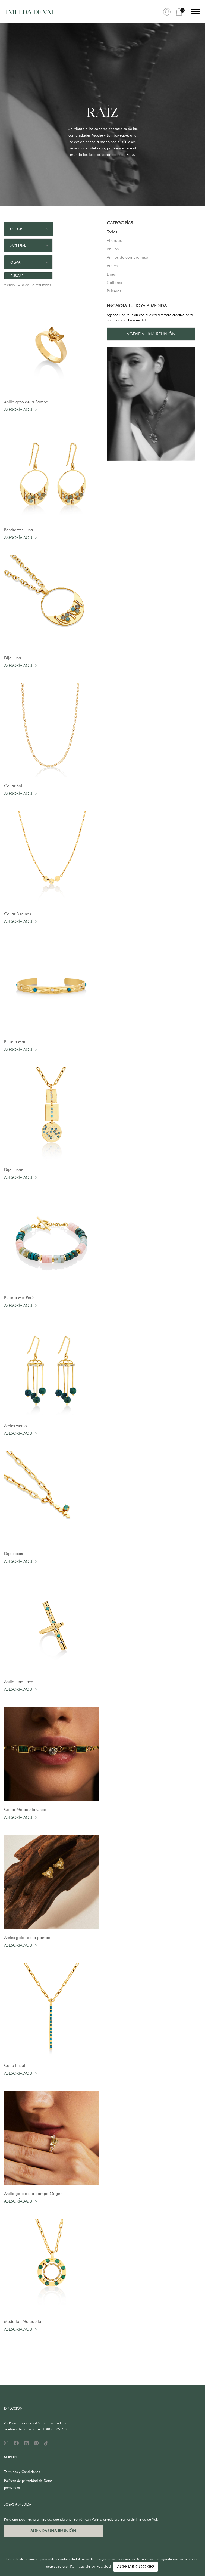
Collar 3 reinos (17, 913)
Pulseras (114, 291)
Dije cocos (13, 1553)
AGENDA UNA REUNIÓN (151, 333)
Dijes (111, 274)
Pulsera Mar (15, 1041)
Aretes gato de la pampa (27, 1937)
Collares (114, 282)
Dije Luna (12, 657)
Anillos (113, 248)
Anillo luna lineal (19, 1681)
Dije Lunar (13, 1169)
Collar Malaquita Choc (25, 1809)
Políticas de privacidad (90, 2566)
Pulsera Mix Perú (19, 1297)
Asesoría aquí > (21, 409)
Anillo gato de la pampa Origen (33, 2193)
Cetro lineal (16, 2065)
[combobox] (28, 229)
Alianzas (114, 240)
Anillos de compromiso (127, 257)
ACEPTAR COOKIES (135, 2566)
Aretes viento (15, 1425)
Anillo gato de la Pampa (26, 402)
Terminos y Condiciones (22, 2471)
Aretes (112, 265)
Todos (112, 232)
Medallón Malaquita (22, 2321)
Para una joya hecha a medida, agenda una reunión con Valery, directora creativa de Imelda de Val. (81, 2519)
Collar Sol (13, 785)
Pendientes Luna (18, 529)
